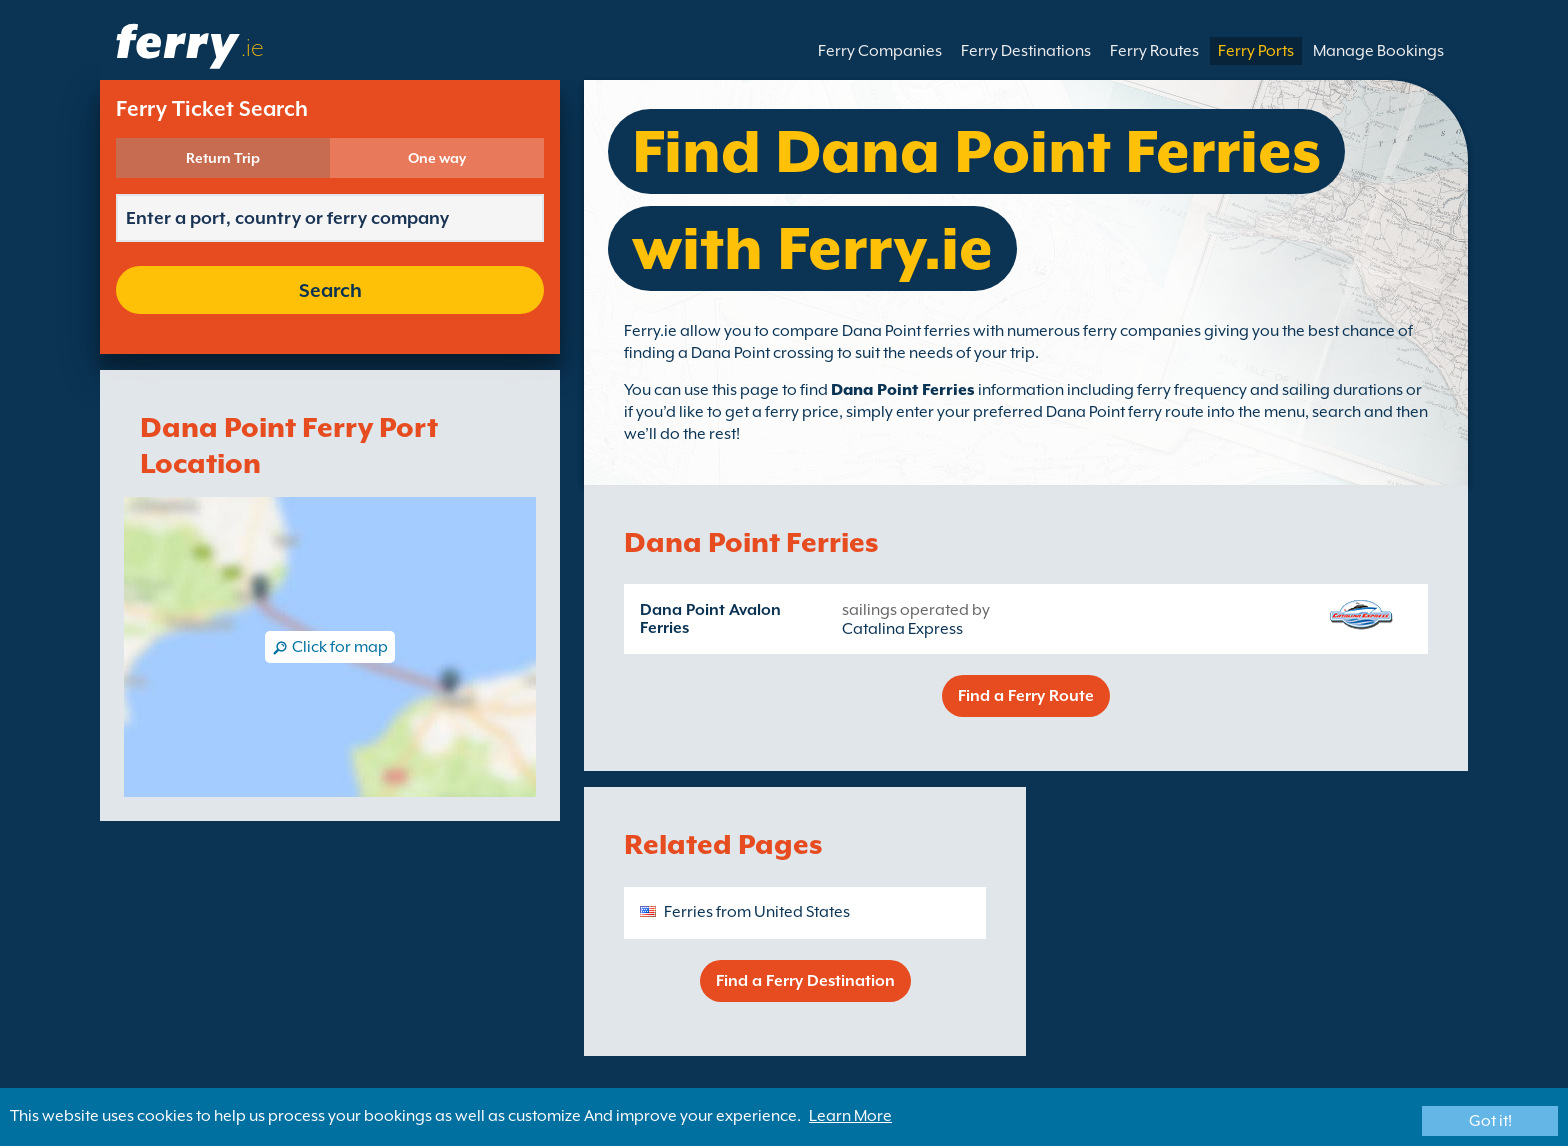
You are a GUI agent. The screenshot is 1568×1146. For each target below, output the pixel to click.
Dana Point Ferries (903, 390)
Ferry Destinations (1026, 51)
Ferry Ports (1256, 51)
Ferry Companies (880, 51)
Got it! (1490, 1121)
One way (437, 158)
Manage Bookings (1378, 51)
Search (330, 290)
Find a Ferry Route (1026, 696)
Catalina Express (902, 629)
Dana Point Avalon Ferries (710, 619)
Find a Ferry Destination (805, 981)
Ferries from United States (757, 912)
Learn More (850, 1116)
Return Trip (223, 158)
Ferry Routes (1154, 51)
